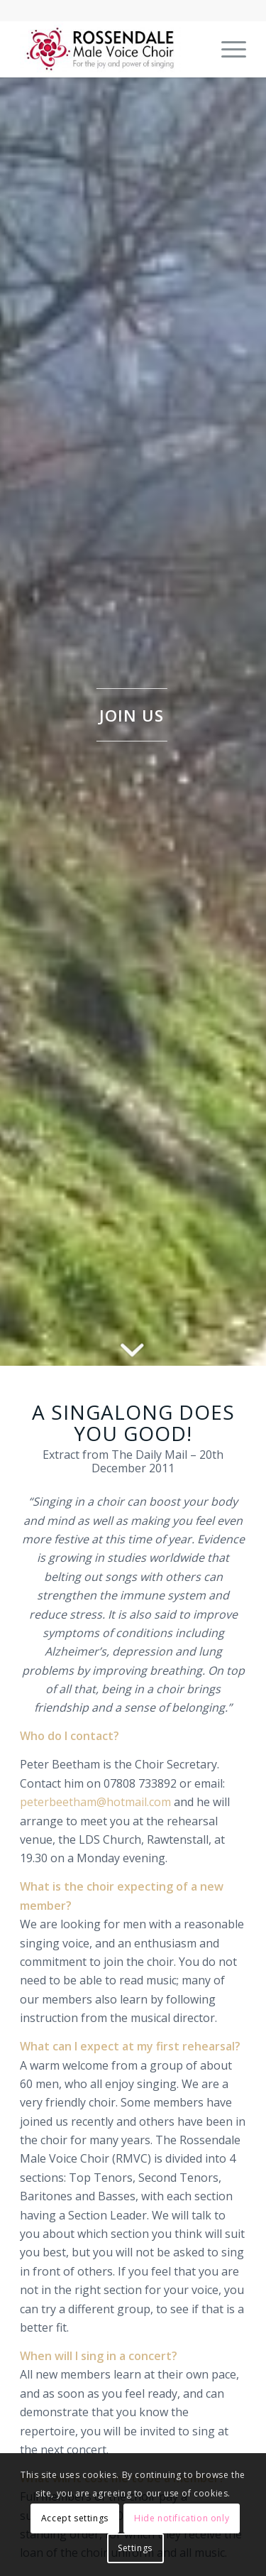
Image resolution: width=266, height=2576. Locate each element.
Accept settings (75, 2518)
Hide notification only (181, 2518)
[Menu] (226, 49)
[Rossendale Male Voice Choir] (110, 49)
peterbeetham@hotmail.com (95, 1802)
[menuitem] (226, 49)
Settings (135, 2548)
